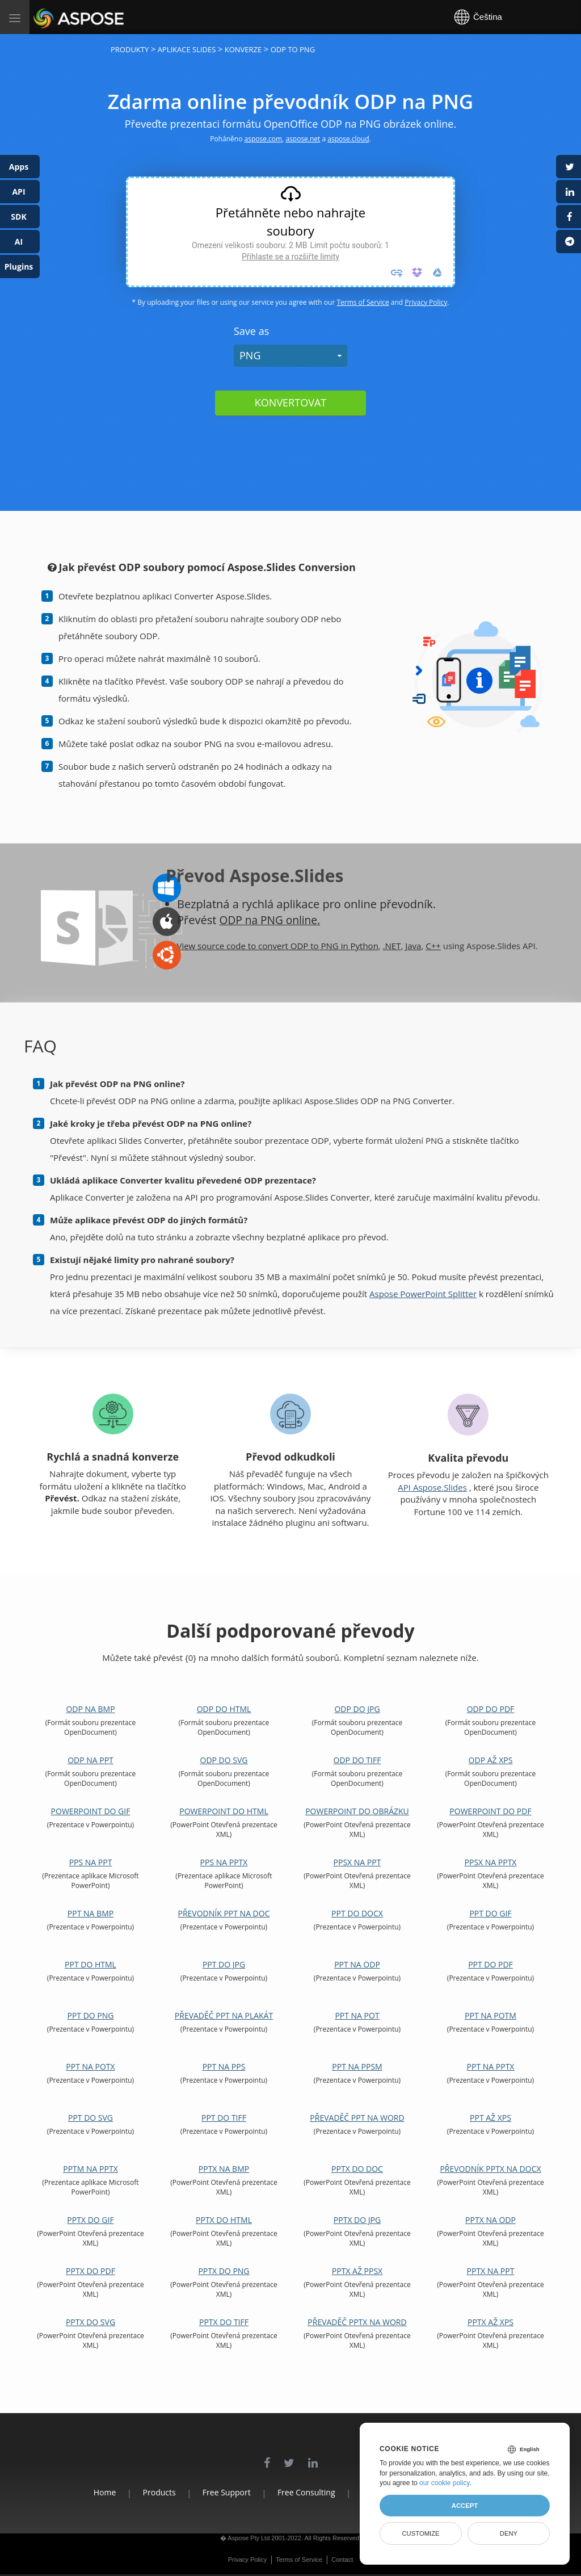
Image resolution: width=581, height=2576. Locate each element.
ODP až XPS (491, 1760)
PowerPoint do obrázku (357, 1811)
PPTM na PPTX (90, 2168)
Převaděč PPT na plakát (224, 2015)
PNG (249, 355)
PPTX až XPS (490, 2322)
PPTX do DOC (357, 2168)
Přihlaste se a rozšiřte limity (290, 256)
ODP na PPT (90, 1760)
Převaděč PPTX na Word (357, 2322)
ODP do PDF (491, 1709)
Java (413, 945)
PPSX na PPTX (491, 1862)
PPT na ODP (357, 1964)
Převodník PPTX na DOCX (490, 2168)
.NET (392, 945)
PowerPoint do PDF (490, 1811)
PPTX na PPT (491, 2270)
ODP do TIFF (357, 1760)
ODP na (241, 920)
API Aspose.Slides (432, 1487)
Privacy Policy (426, 302)
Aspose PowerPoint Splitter (423, 1293)
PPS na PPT (90, 1862)
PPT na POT (357, 2015)
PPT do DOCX (357, 1913)
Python (364, 945)
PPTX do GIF (90, 2219)
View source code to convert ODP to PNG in (263, 945)
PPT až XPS (490, 2117)
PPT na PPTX (491, 2066)
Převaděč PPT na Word (357, 2117)
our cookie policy (444, 2483)
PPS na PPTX (224, 1862)
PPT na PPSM (357, 2066)
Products (146, 2492)
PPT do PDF (490, 1964)
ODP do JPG (357, 1709)
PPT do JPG (224, 1964)
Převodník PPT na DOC (224, 1913)
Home (86, 2492)
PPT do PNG (90, 2015)
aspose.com (264, 139)
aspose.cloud (348, 139)
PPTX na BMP (224, 2168)
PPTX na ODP (490, 2219)
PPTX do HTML (224, 2219)
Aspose (46, 17)
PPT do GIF (490, 1913)
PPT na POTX (90, 2066)
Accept (465, 2505)
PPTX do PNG (223, 2270)
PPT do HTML (90, 1964)
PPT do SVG (90, 2117)
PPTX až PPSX (357, 2270)
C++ (433, 945)
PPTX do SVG (90, 2322)
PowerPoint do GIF (90, 1811)
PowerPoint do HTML (223, 1811)
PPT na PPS (224, 2066)
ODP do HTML (224, 1709)
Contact (342, 2559)
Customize (420, 2533)
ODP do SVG (224, 1760)
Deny (508, 2533)
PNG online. (293, 920)
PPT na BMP (90, 1913)
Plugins (19, 266)
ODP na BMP (90, 1709)
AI (19, 241)
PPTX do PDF (90, 2270)
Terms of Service (362, 302)
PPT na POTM (490, 2015)
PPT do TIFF (223, 2117)
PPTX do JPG (357, 2219)
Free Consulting (306, 2492)
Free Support (220, 2492)
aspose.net (302, 139)
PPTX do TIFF (224, 2322)
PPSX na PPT (357, 1862)
